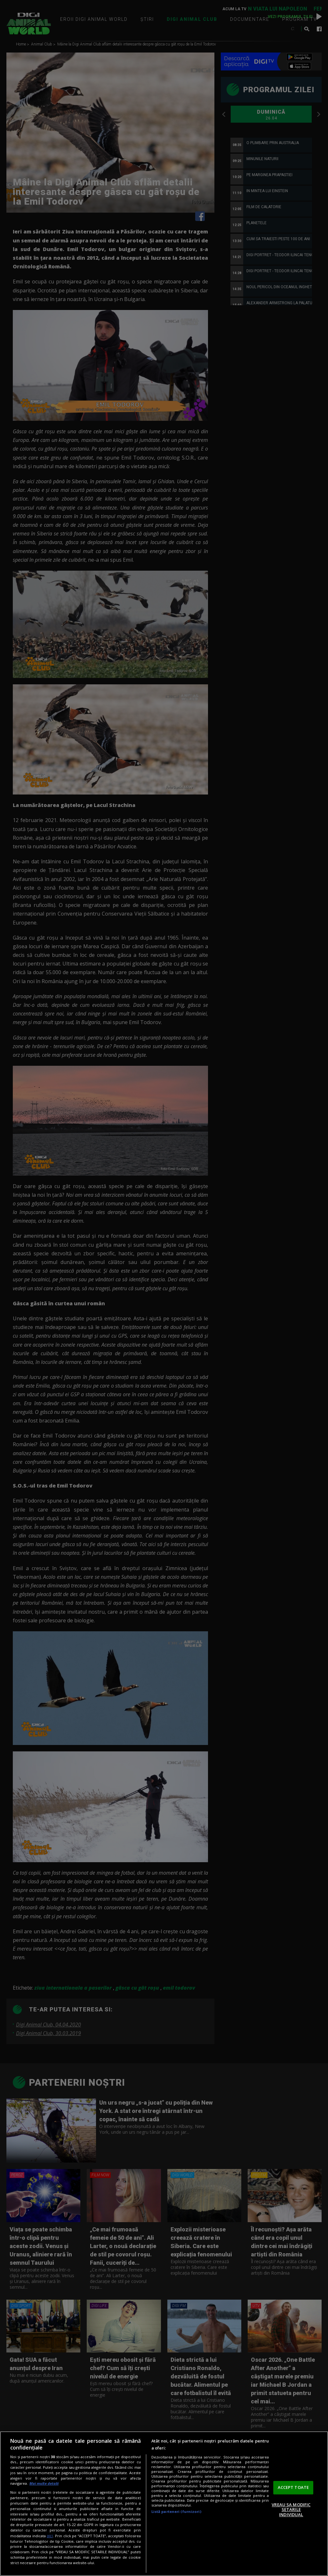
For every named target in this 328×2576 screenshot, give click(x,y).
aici (50, 2536)
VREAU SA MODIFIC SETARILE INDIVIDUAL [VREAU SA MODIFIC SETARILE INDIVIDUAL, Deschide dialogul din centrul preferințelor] (291, 2509)
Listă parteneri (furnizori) (176, 2511)
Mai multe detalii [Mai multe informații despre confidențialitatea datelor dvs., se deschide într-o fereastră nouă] (44, 2483)
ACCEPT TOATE (293, 2487)
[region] (164, 2503)
